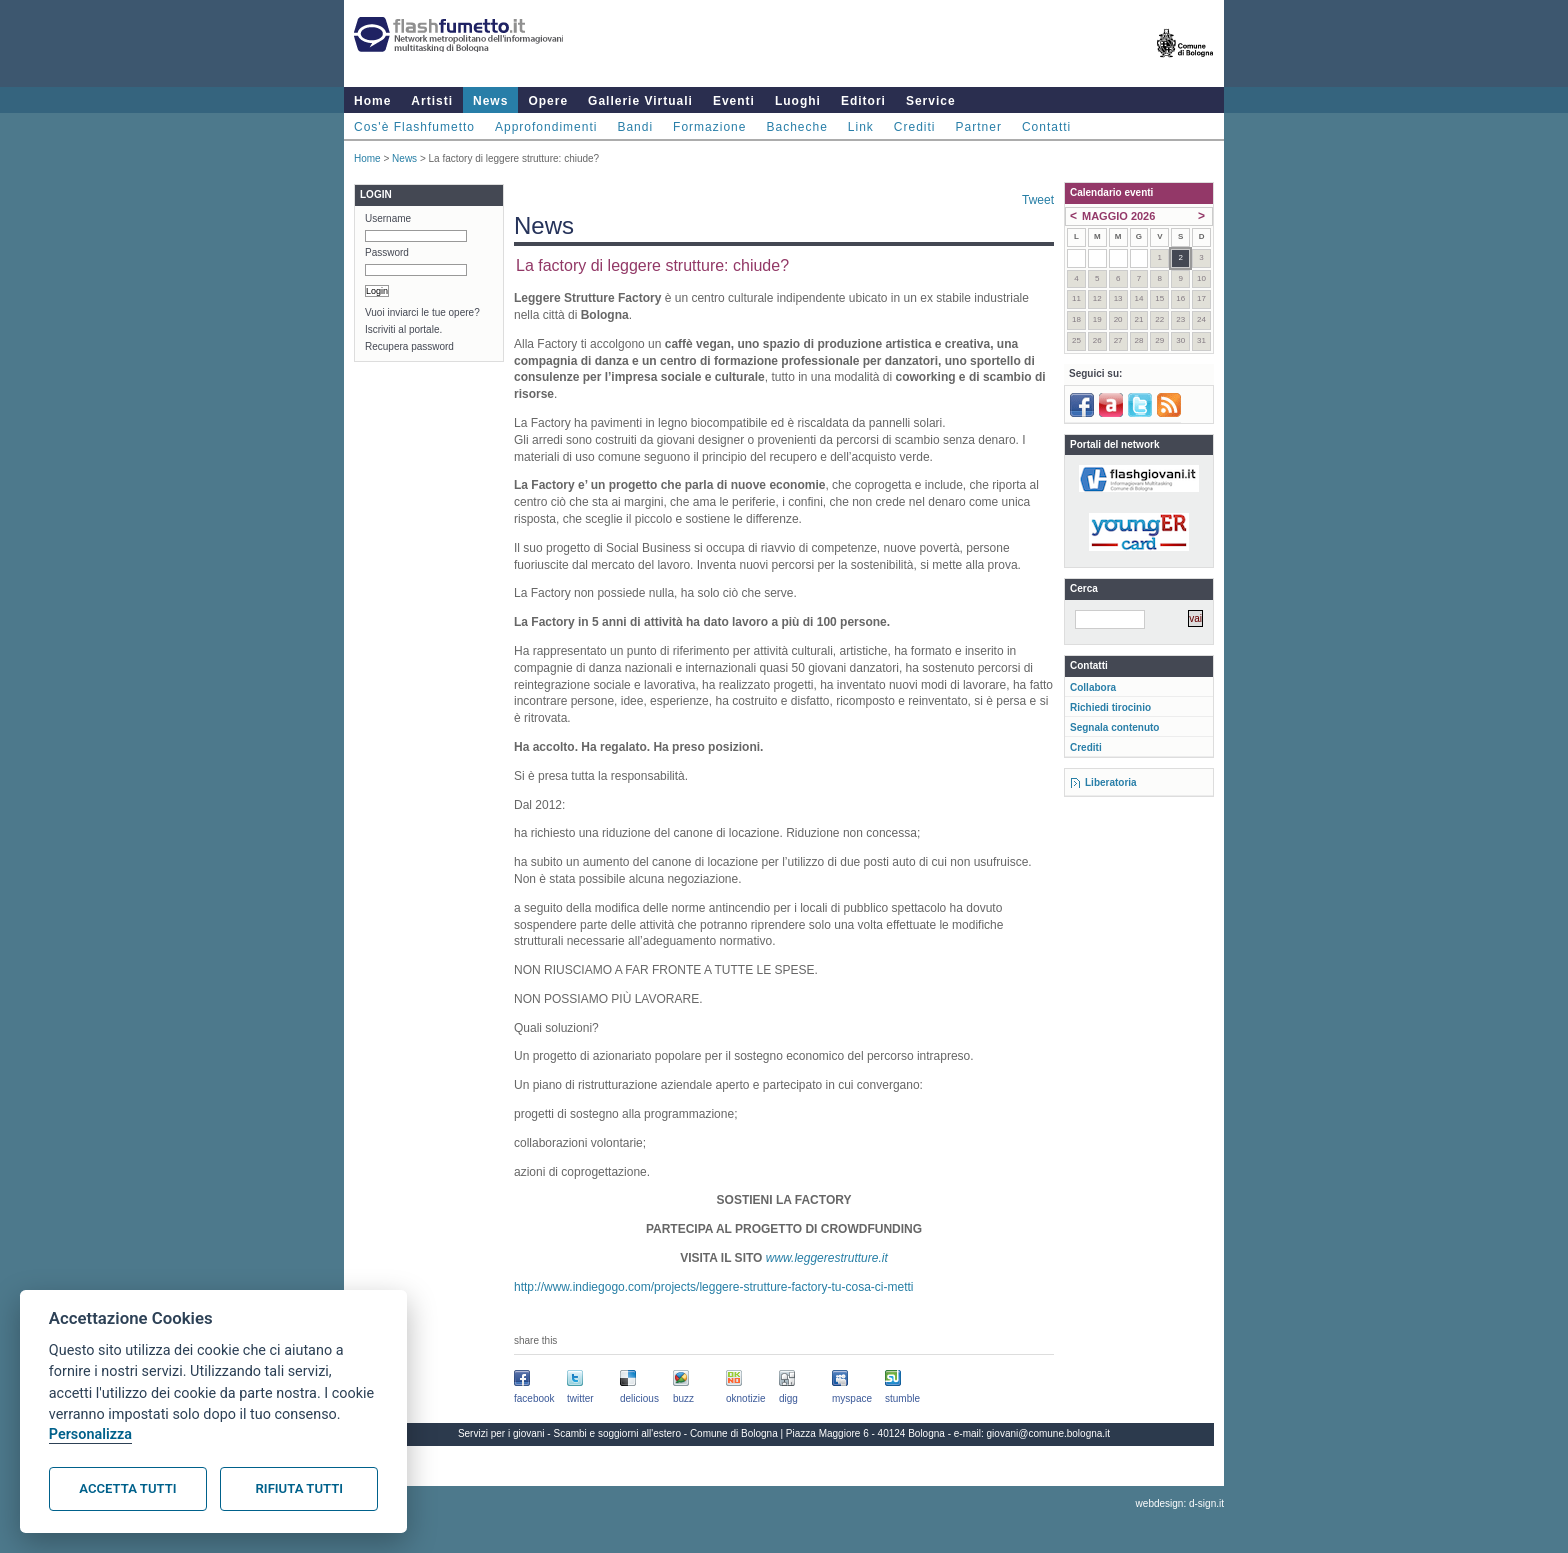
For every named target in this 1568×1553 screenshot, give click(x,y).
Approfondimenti (546, 127)
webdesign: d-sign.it (1180, 1503)
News (490, 101)
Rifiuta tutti (299, 1488)
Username (388, 218)
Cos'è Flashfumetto (414, 127)
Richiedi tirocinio (1110, 707)
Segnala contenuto (1114, 727)
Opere (548, 101)
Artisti (432, 101)
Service (931, 101)
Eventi (734, 101)
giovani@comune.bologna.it (1049, 1433)
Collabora (1093, 687)
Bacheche (796, 127)
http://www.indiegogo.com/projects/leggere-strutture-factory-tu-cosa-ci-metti (714, 1287)
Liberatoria (1111, 782)
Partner (979, 127)
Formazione (709, 127)
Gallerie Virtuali (640, 101)
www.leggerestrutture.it (827, 1258)
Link (861, 127)
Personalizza (90, 1434)
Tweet (1038, 200)
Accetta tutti (127, 1488)
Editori (863, 101)
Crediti (915, 127)
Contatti (1046, 127)
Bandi (635, 127)
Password (387, 252)
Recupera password (409, 346)
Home (372, 101)
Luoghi (798, 101)
